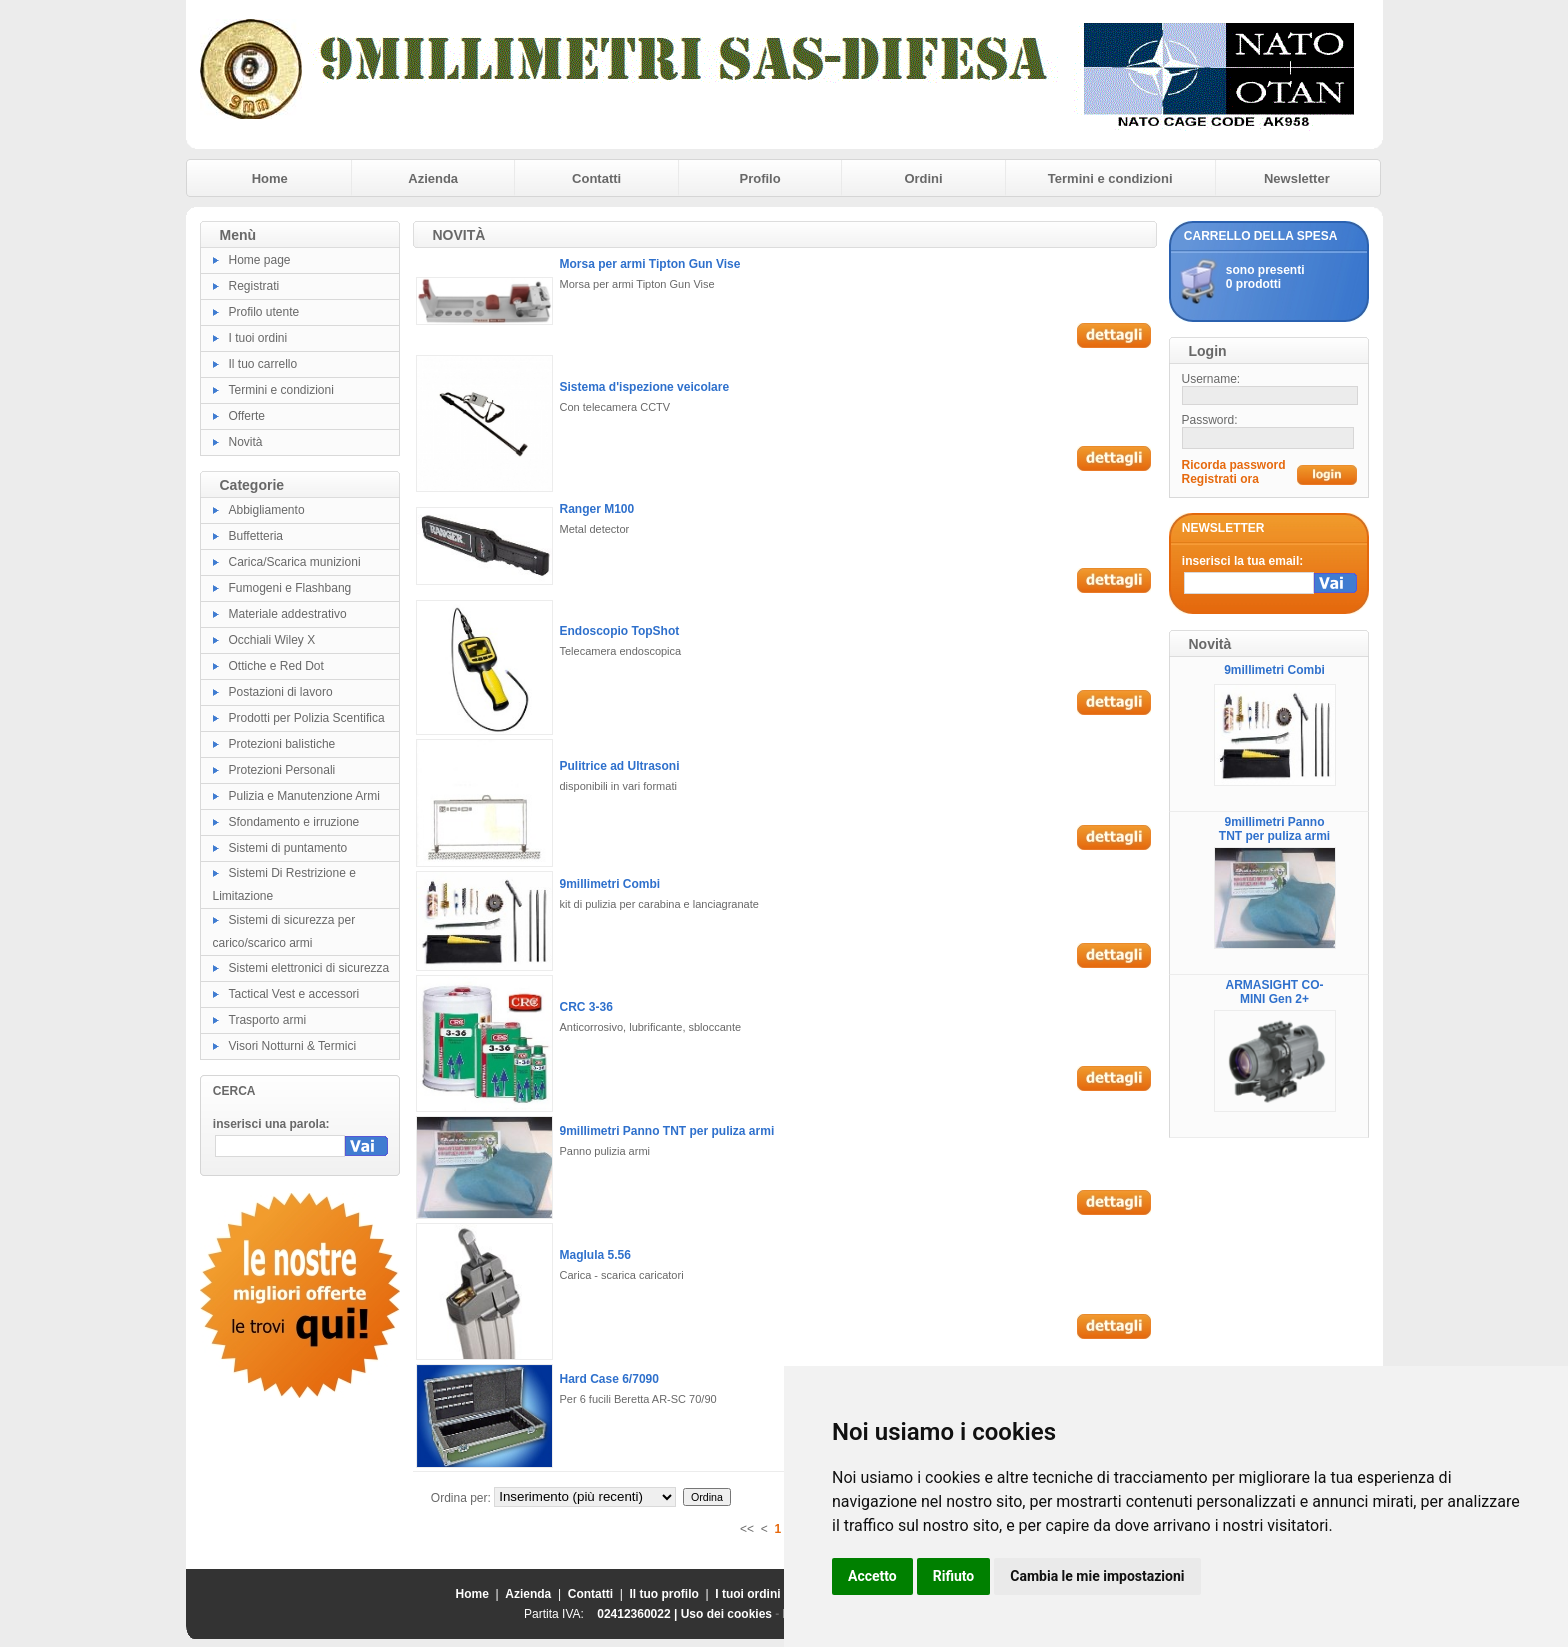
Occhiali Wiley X (272, 640)
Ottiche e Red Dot (276, 666)
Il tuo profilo (664, 1594)
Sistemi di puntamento (288, 848)
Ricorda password (1234, 465)
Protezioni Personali (282, 770)
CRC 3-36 (586, 1007)
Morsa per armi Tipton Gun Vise (650, 264)
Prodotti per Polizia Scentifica (307, 718)
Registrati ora (1220, 479)
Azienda (433, 178)
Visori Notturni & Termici (293, 1046)
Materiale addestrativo (288, 614)
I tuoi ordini (258, 338)
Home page (260, 260)
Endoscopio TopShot (620, 631)
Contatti (596, 178)
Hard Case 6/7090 (609, 1379)
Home (270, 178)
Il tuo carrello (263, 364)
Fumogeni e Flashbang (290, 588)
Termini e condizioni (1110, 178)
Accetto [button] (872, 1576)
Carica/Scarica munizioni (295, 562)
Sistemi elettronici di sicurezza (309, 968)
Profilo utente (264, 312)
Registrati (254, 286)
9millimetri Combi (610, 884)
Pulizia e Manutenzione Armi (304, 796)
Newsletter (1297, 178)
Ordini (923, 178)
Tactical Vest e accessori (294, 994)
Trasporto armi (268, 1020)
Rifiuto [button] (954, 1576)
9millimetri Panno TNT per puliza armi (667, 1131)
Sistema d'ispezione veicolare (645, 387)
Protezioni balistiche (282, 744)
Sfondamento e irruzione (294, 822)
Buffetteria (256, 536)
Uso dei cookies (726, 1614)
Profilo (760, 178)
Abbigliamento (267, 510)
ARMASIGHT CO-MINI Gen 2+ (1275, 992)
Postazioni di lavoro (281, 692)
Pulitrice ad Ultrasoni (620, 766)
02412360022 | (638, 1614)
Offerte (247, 416)
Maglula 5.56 (595, 1255)
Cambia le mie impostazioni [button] (1097, 1576)
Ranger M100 (597, 509)
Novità (246, 442)
